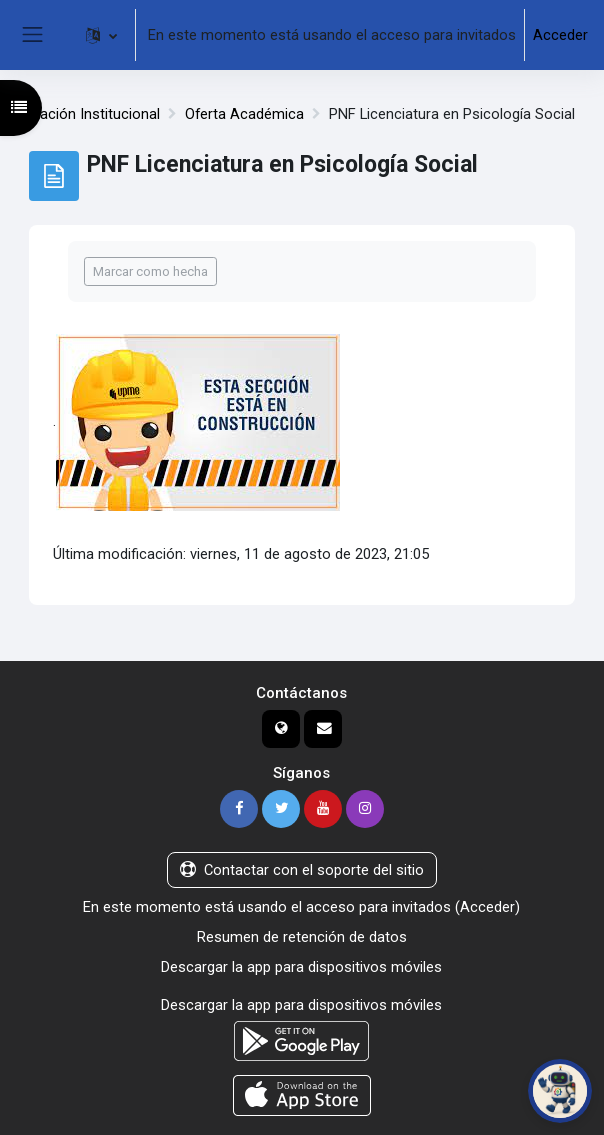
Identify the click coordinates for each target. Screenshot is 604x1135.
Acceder (560, 35)
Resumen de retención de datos (302, 937)
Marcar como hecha (150, 271)
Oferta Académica (244, 114)
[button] (101, 35)
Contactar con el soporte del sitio (302, 870)
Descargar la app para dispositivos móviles (301, 967)
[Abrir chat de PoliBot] (560, 1091)
